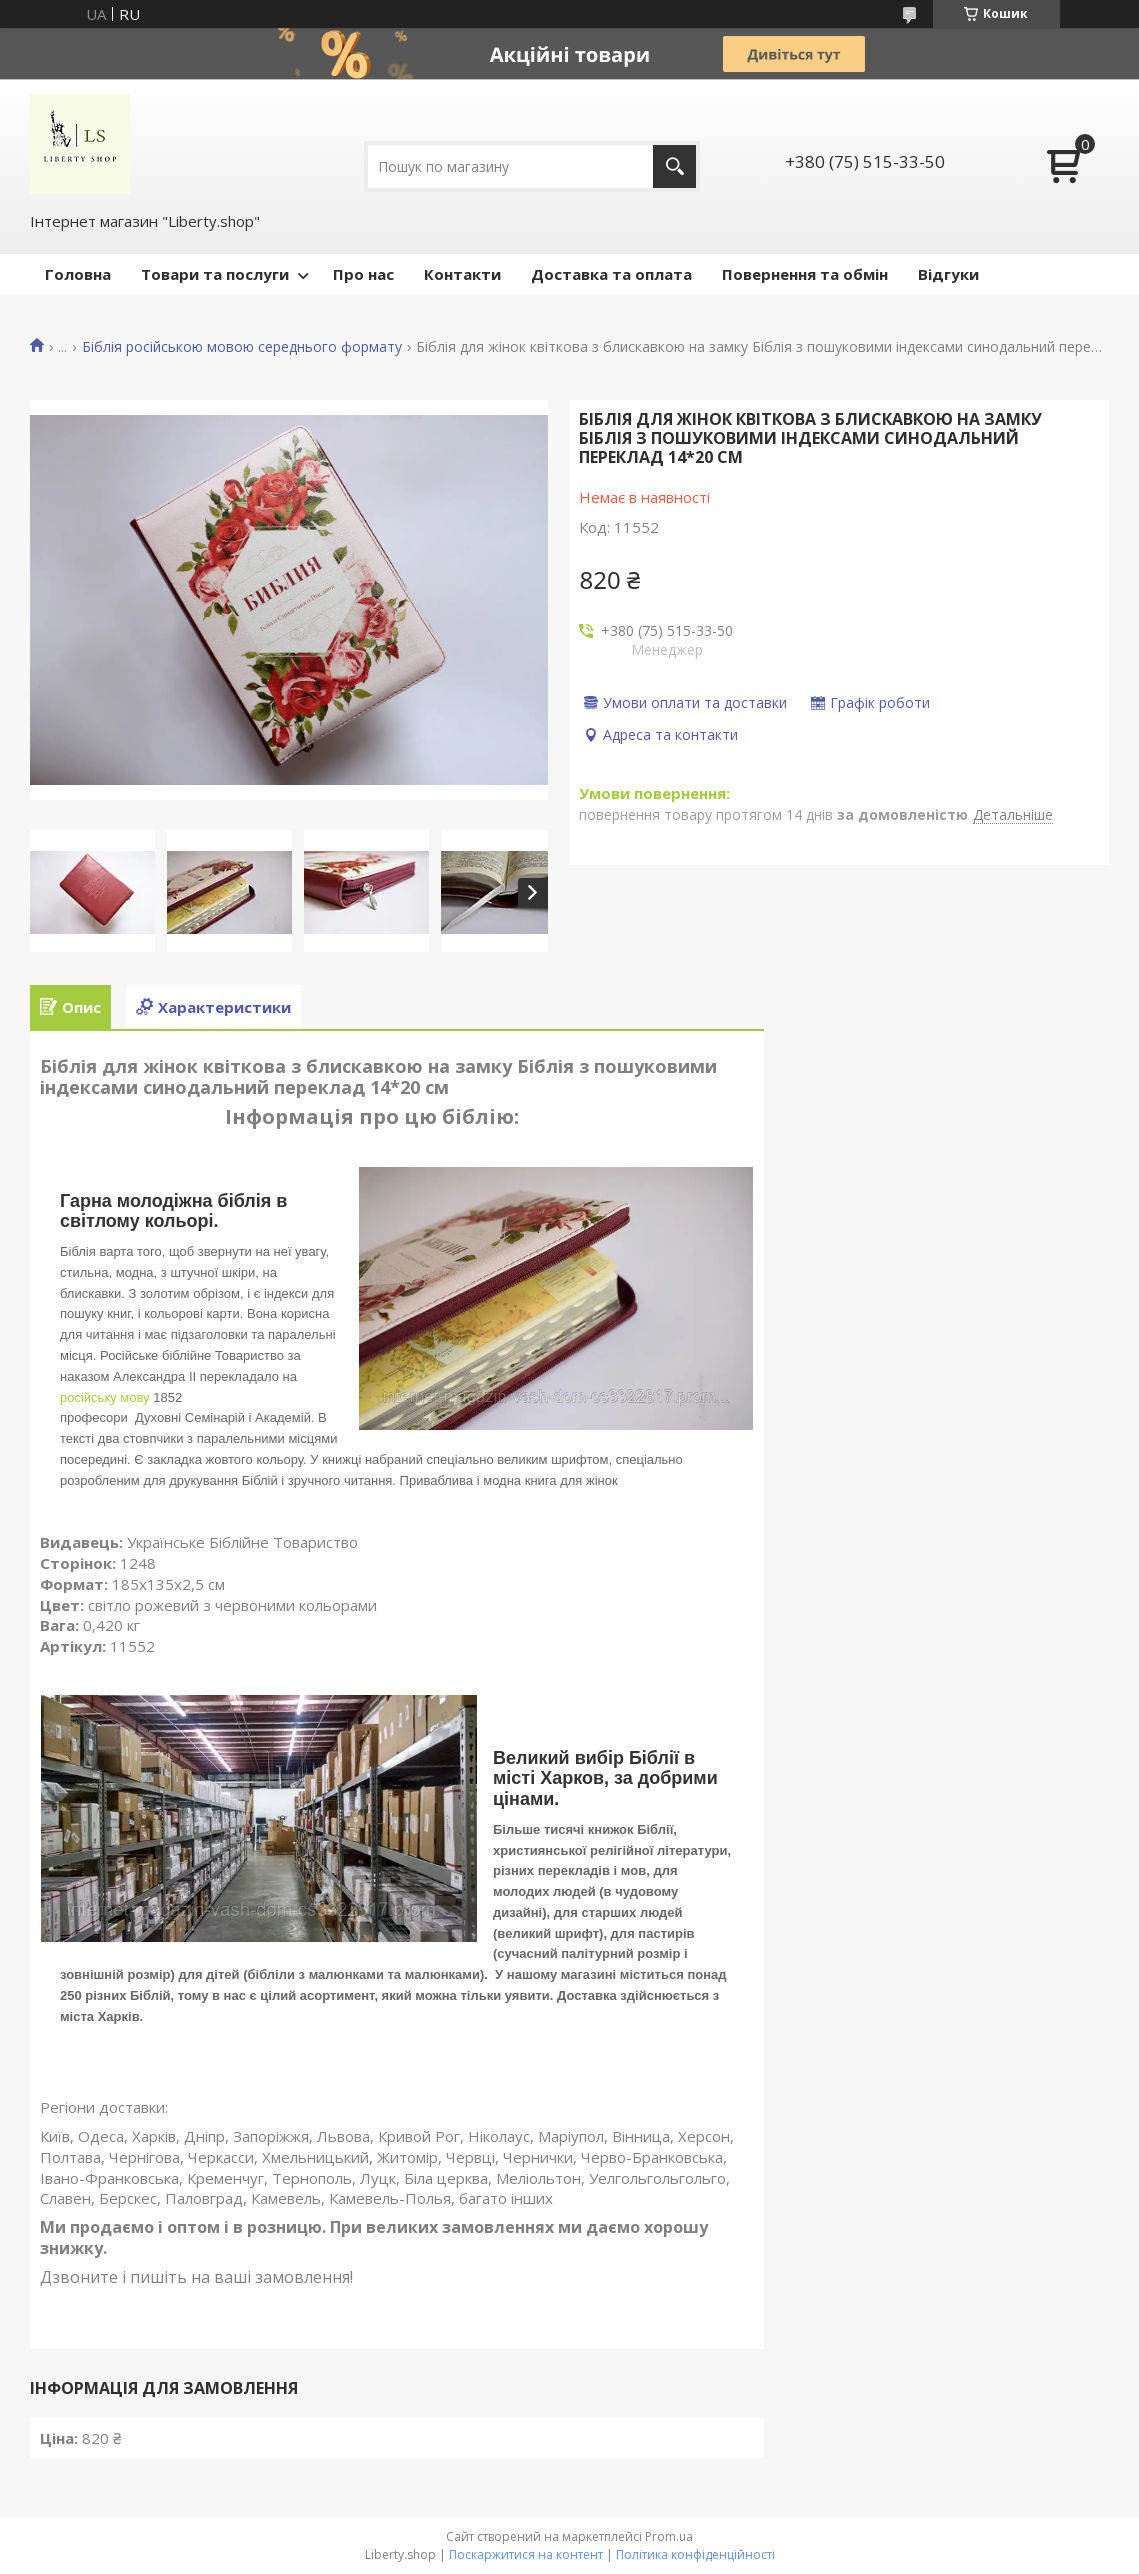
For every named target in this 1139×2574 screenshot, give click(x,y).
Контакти (462, 274)
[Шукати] (674, 166)
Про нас (363, 274)
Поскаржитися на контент (526, 2554)
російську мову (105, 1397)
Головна (78, 274)
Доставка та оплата (611, 274)
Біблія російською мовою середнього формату (242, 347)
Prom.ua (669, 2536)
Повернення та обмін (805, 274)
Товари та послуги (215, 274)
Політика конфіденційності (695, 2554)
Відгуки (948, 274)
